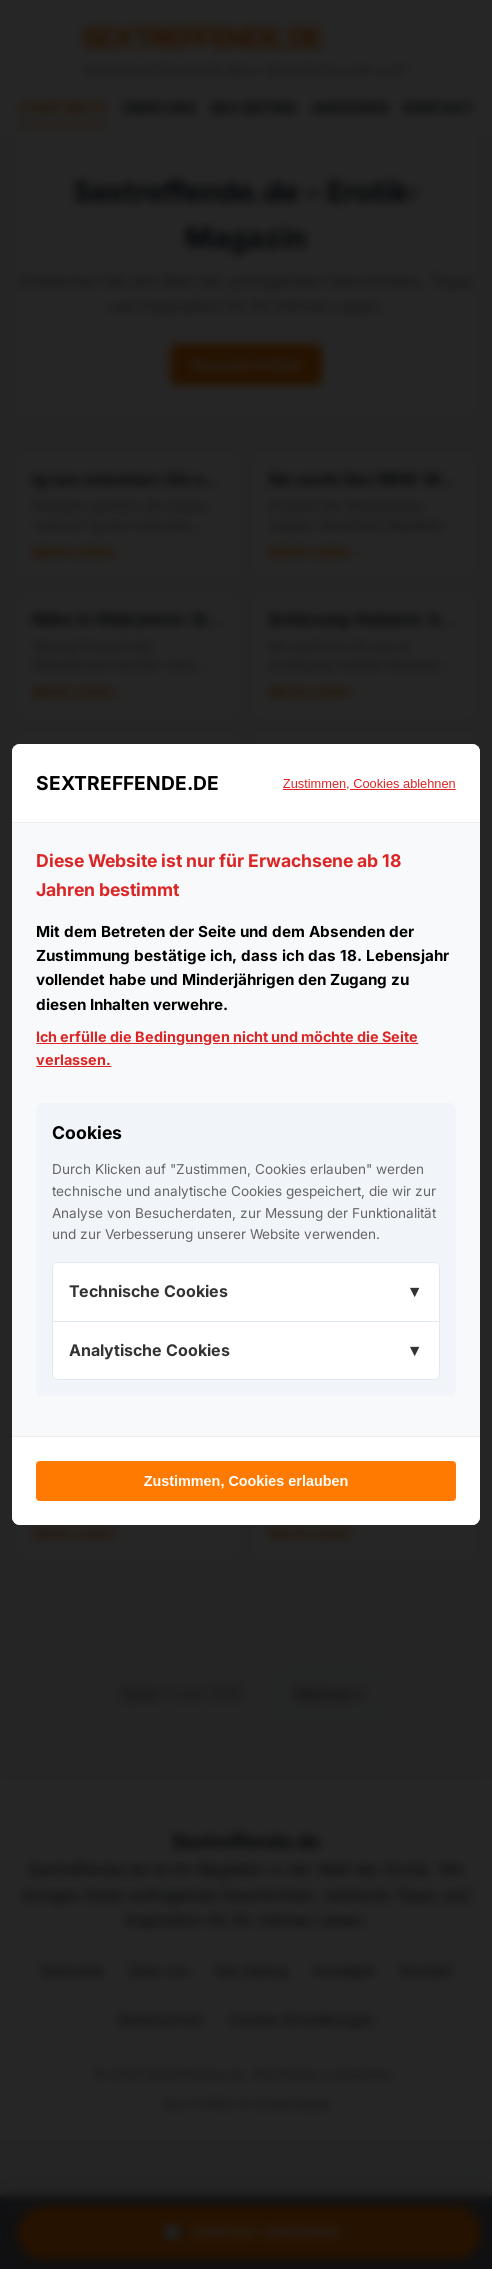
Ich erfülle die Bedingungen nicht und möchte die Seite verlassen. (227, 1048)
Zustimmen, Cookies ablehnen (369, 783)
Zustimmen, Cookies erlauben (246, 1481)
